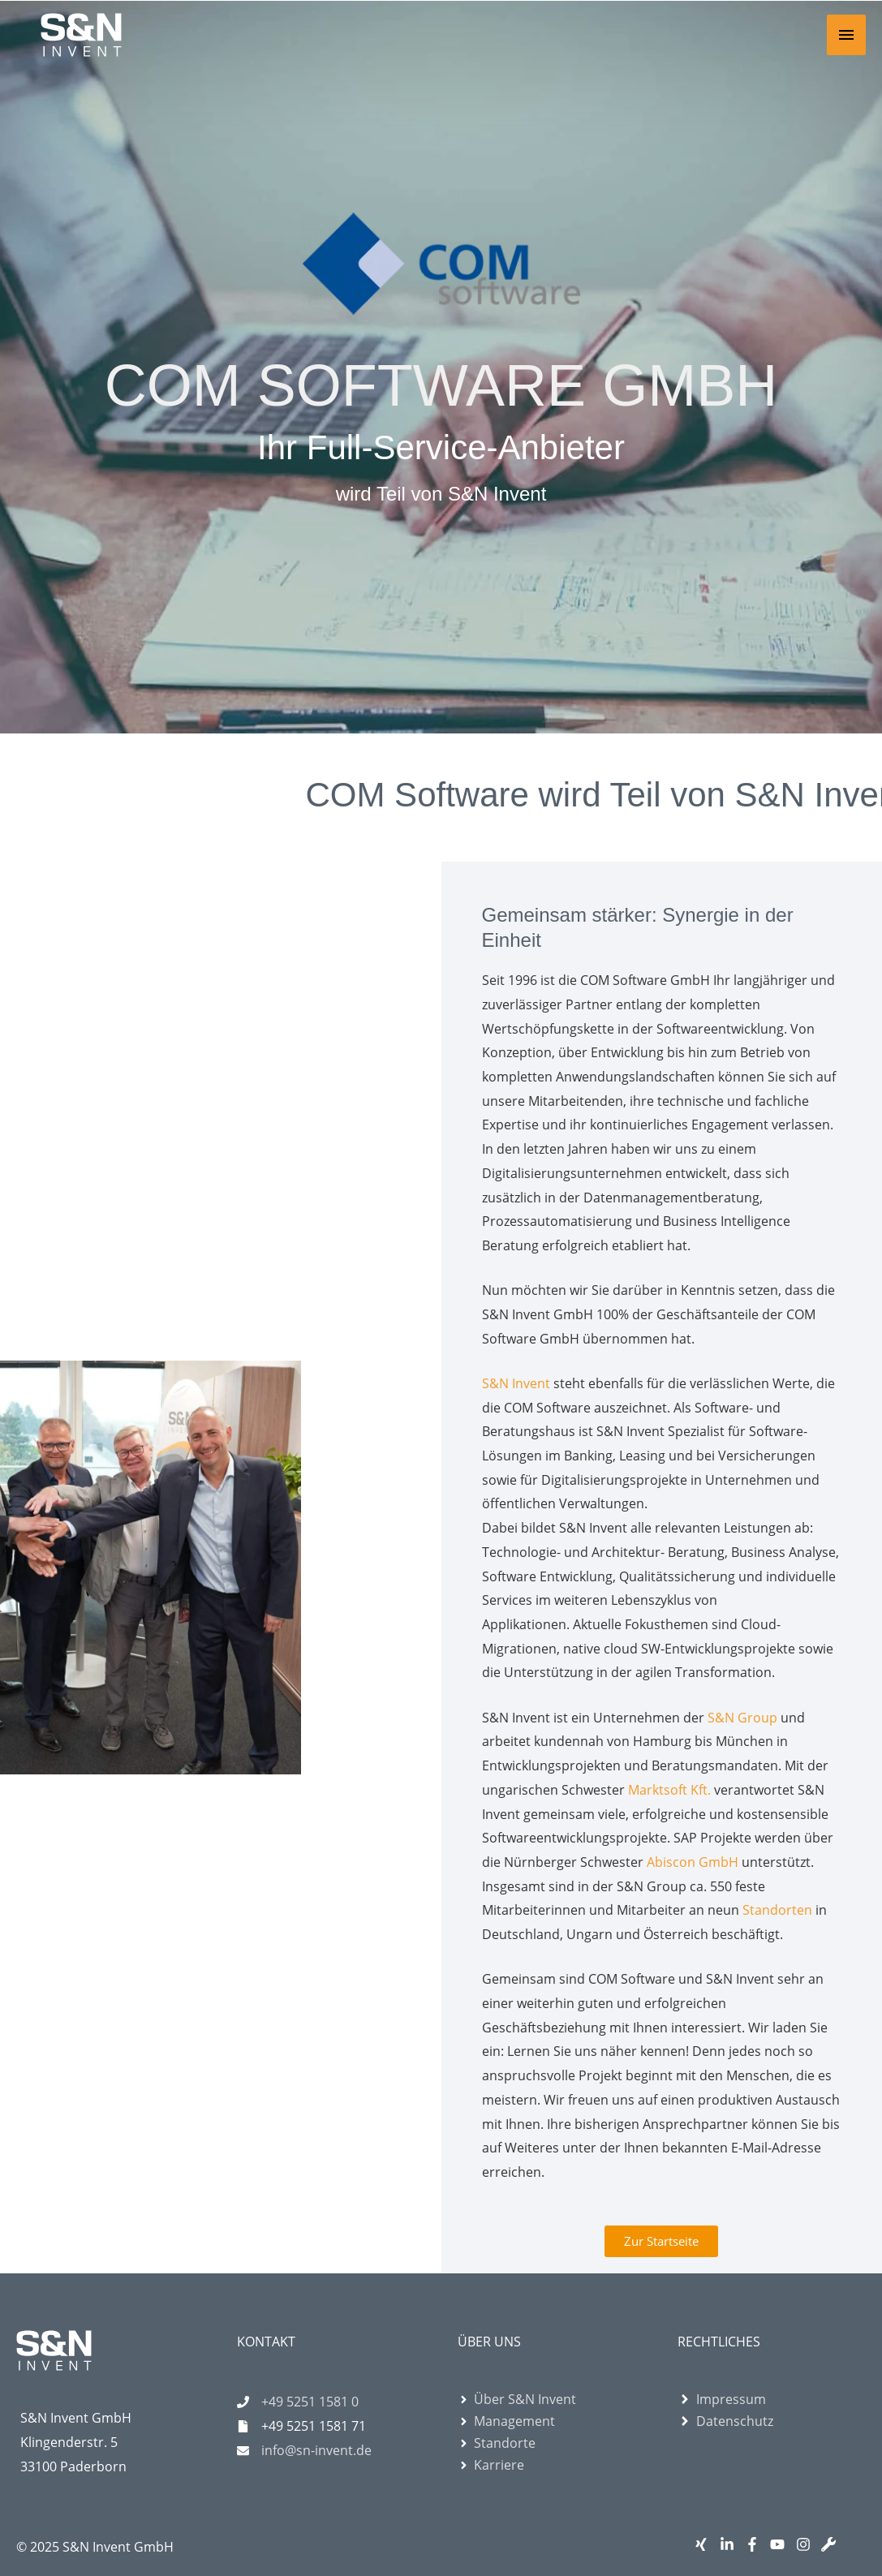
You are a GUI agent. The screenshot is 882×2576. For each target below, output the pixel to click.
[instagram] (807, 2544)
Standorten (777, 1910)
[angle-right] (517, 2399)
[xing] (705, 2544)
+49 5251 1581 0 (310, 2401)
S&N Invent (516, 1383)
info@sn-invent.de (316, 2450)
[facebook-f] (756, 2544)
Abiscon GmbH (692, 1862)
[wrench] (832, 2544)
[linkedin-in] (731, 2544)
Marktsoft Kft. (669, 1790)
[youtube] (781, 2544)
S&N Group (742, 1718)
